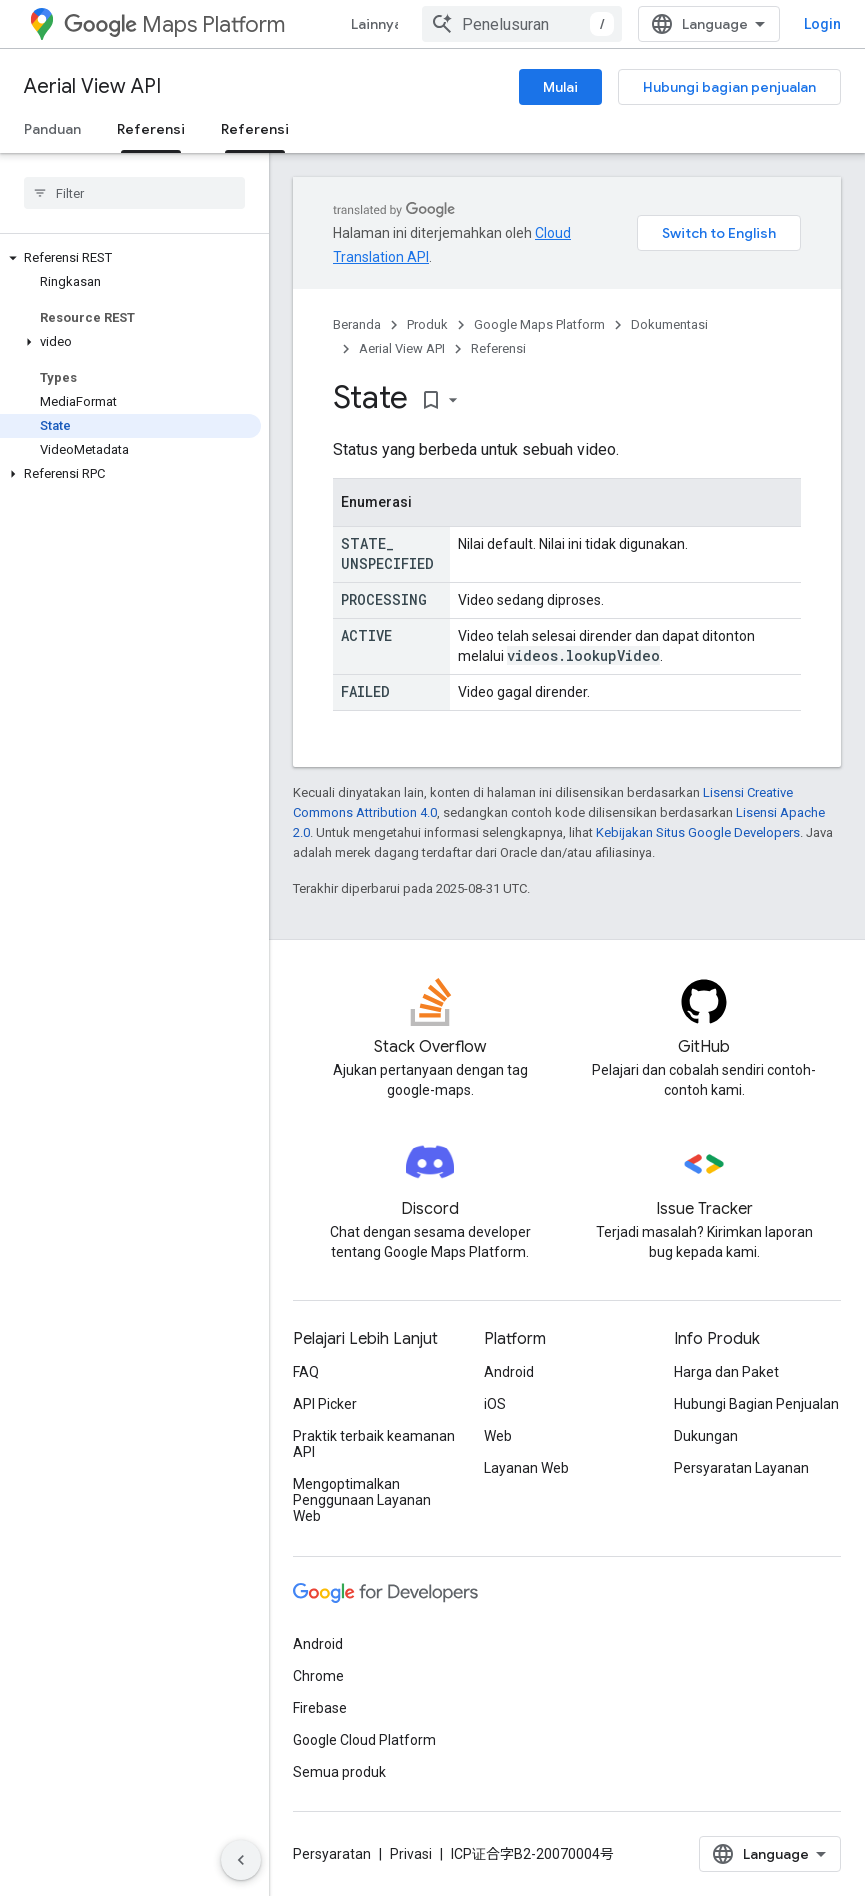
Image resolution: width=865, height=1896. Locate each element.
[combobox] (522, 24)
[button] (130, 258)
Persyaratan (332, 1854)
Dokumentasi (669, 324)
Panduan (52, 129)
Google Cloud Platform (364, 1740)
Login (822, 24)
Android (509, 1372)
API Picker (325, 1404)
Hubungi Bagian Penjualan (756, 1404)
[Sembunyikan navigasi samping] (241, 1860)
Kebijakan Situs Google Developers (698, 832)
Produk (427, 324)
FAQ (306, 1372)
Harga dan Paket (726, 1372)
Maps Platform (174, 24)
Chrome (318, 1676)
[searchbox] (134, 193)
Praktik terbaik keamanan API (374, 1444)
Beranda (357, 324)
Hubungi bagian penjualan (729, 87)
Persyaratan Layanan (741, 1468)
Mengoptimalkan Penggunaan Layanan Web (362, 1500)
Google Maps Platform (539, 324)
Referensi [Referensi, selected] (151, 129)
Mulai (560, 87)
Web (498, 1436)
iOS (495, 1404)
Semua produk (339, 1772)
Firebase (320, 1708)
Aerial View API (92, 86)
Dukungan (706, 1436)
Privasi (411, 1854)
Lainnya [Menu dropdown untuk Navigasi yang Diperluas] (376, 24)
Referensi (498, 348)
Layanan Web (526, 1468)
